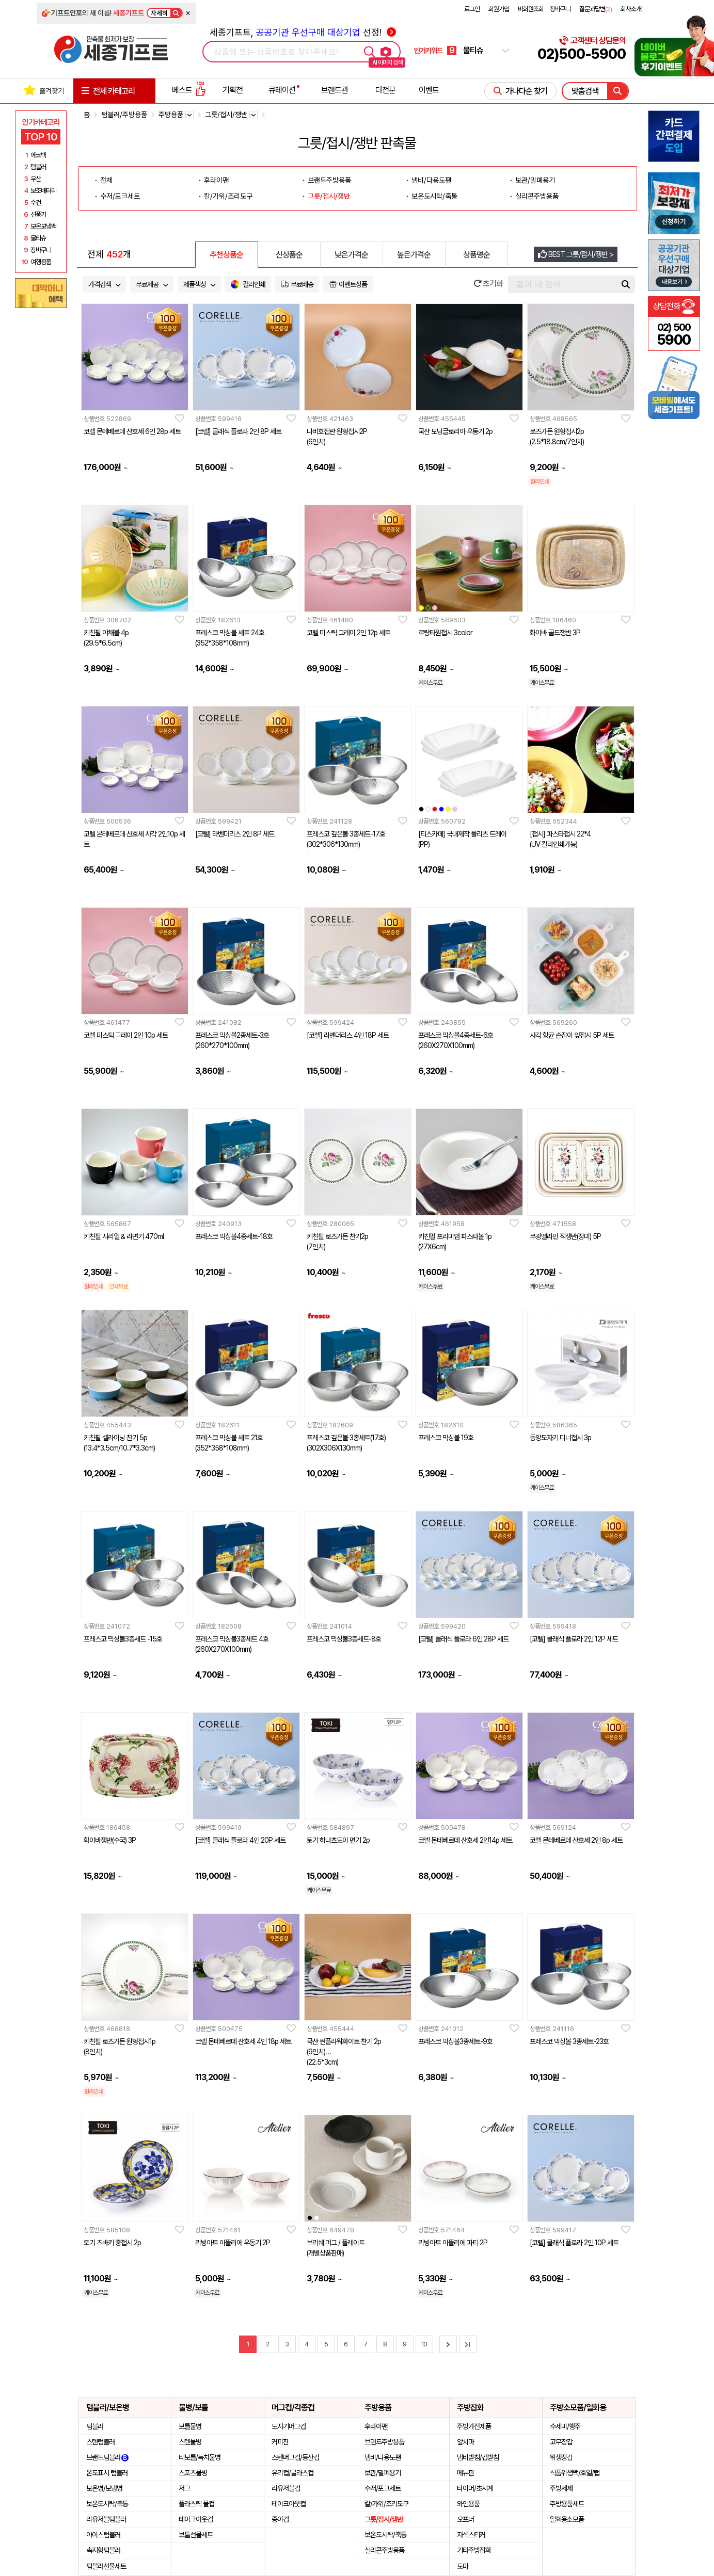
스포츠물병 (193, 2473)
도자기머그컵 (289, 2426)
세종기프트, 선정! (303, 32)
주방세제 (561, 2488)
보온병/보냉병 (104, 2488)
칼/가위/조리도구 (228, 196)
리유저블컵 (286, 2488)
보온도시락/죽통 (434, 196)
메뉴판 (465, 2473)
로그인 (472, 9)
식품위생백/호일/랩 (574, 2473)
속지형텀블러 (103, 2550)
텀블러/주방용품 (124, 114)
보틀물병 (190, 2426)
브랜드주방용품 (329, 180)
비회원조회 (531, 9)
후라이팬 (216, 180)
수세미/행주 (565, 2426)
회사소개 (631, 9)
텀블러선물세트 (106, 2566)
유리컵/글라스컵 (292, 2473)
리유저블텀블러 (106, 2519)
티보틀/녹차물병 (199, 2457)
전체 (106, 180)
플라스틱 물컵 (196, 2504)
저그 (184, 2488)
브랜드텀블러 (107, 2457)
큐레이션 (281, 90)
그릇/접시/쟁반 (329, 196)
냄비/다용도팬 (431, 180)
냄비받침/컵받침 (478, 2457)
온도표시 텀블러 (107, 2473)
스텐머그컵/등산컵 (295, 2457)
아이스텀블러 (103, 2535)
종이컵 (280, 2519)
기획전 (233, 90)
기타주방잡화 (474, 2550)
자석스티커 (471, 2535)
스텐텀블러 (100, 2442)
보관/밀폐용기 (535, 180)
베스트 (189, 90)
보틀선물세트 (196, 2535)
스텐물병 (190, 2442)
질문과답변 (595, 9)
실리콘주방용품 (537, 196)
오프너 (465, 2519)
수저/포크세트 (120, 196)
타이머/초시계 (475, 2488)
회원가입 (498, 9)
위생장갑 (561, 2457)
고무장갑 (561, 2442)
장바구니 (560, 9)
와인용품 (468, 2504)
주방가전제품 (474, 2426)
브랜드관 (334, 90)
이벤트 (429, 90)
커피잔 (280, 2442)
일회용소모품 (567, 2519)
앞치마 (465, 2442)
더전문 (385, 90)
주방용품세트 (567, 2504)
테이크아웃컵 (196, 2519)
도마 (462, 2566)
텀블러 (94, 2426)
